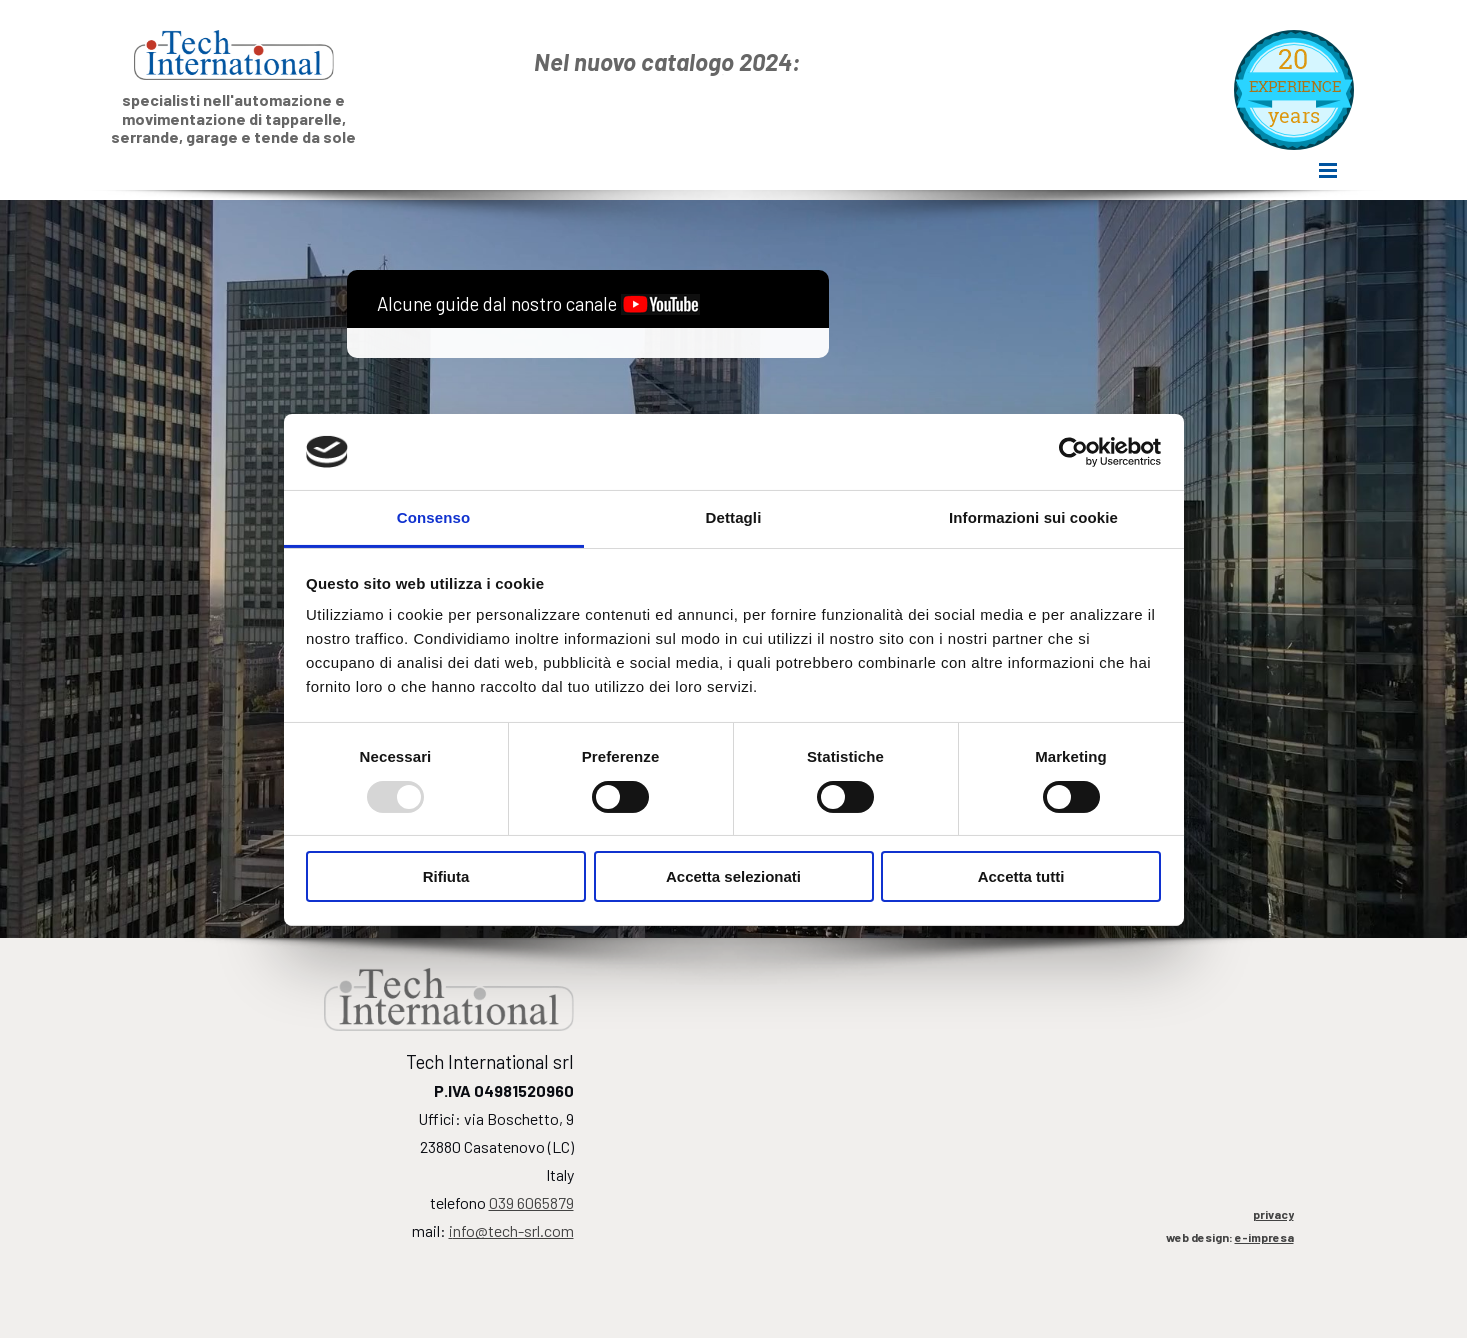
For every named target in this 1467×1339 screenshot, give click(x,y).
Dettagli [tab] (734, 517)
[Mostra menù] (1328, 172)
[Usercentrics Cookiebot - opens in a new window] (1073, 452)
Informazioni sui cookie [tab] (1033, 517)
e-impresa (1264, 1237)
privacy (1273, 1214)
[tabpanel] (854, 62)
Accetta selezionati (733, 876)
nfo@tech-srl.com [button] (511, 1230)
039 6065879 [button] (531, 1202)
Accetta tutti (1021, 876)
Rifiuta (446, 876)
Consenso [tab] (433, 517)
